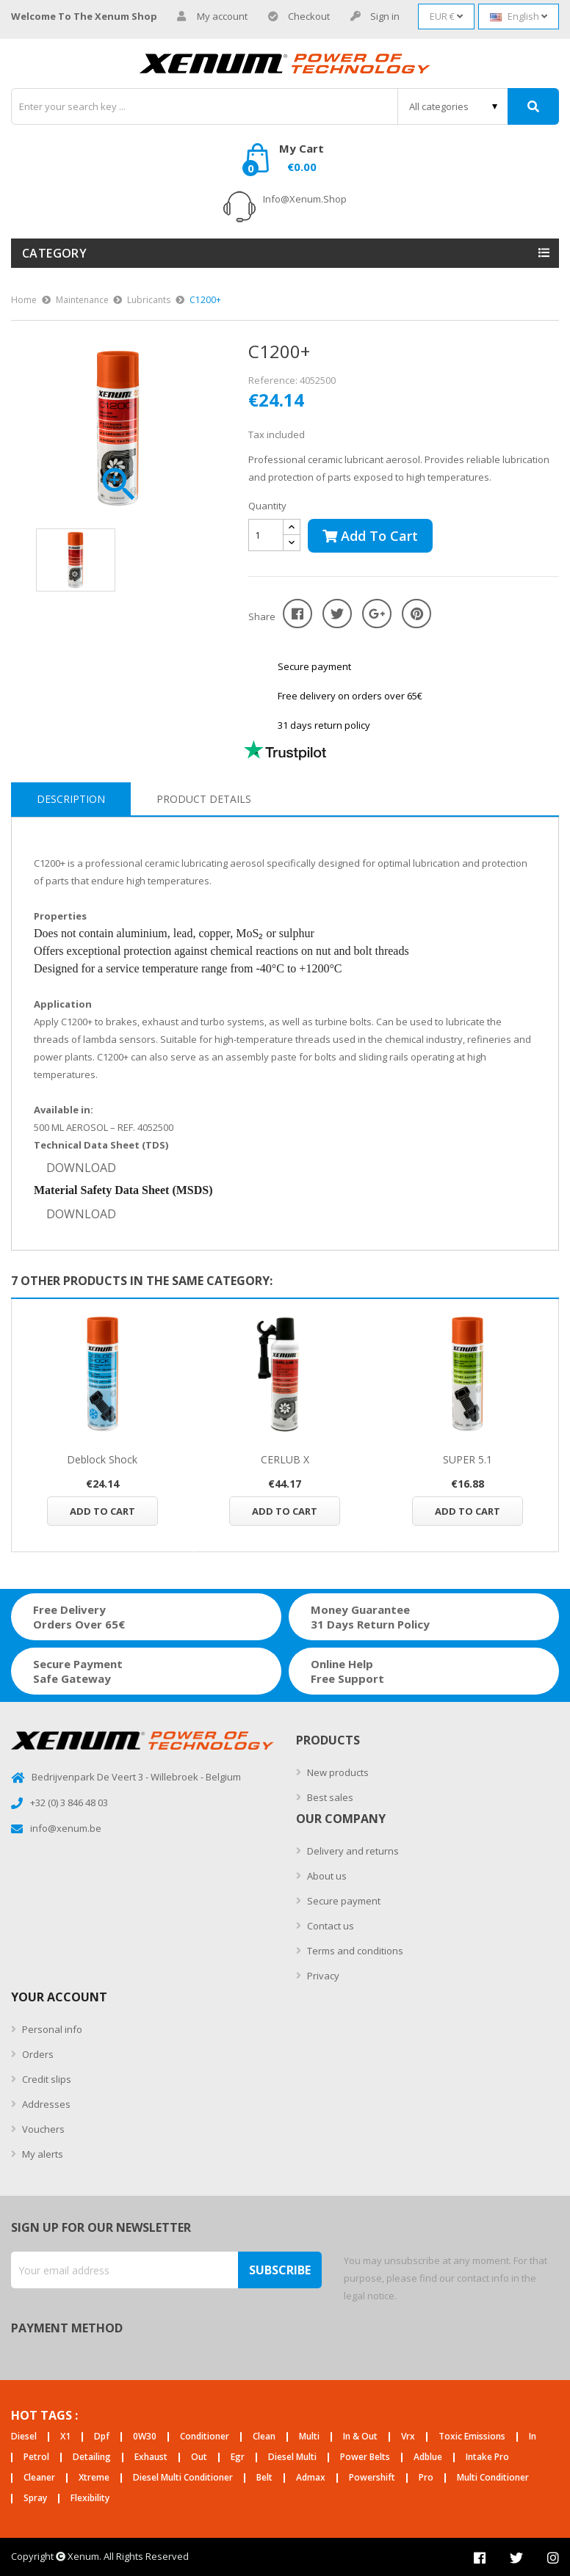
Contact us (329, 1925)
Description (71, 799)
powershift (372, 2478)
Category (54, 253)
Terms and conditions (354, 1950)
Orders (37, 2054)
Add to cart (370, 536)
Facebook (480, 2558)
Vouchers (42, 2129)
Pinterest (416, 613)
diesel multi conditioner (183, 2478)
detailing (92, 2457)
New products (337, 1772)
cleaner (39, 2478)
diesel (24, 2437)
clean (264, 2437)
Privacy (322, 1975)
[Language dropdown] (518, 16)
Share (297, 613)
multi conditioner (493, 2478)
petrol (36, 2457)
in (532, 2437)
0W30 (144, 2437)
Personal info (51, 2029)
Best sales (329, 1797)
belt (264, 2478)
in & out (360, 2437)
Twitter (516, 2558)
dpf (101, 2437)
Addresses (45, 2104)
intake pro (487, 2457)
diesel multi (292, 2457)
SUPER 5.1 (467, 1459)
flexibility (90, 2498)
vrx (408, 2437)
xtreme (94, 2478)
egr (238, 2457)
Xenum (83, 2556)
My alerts (41, 2154)
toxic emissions (472, 2437)
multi (309, 2437)
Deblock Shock (102, 1459)
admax (310, 2478)
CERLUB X (285, 1459)
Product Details (203, 799)
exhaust (150, 2457)
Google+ (377, 613)
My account (212, 16)
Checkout (299, 16)
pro (426, 2478)
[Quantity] (266, 535)
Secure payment (342, 1900)
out (199, 2457)
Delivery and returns (352, 1851)
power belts (365, 2457)
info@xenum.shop (305, 198)
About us (326, 1875)
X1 (65, 2437)
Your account (59, 1997)
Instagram (553, 2558)
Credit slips (45, 2079)
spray (35, 2498)
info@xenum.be (65, 1828)
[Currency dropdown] (446, 16)
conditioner (204, 2437)
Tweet (337, 613)
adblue (428, 2457)
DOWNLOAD (81, 1168)
